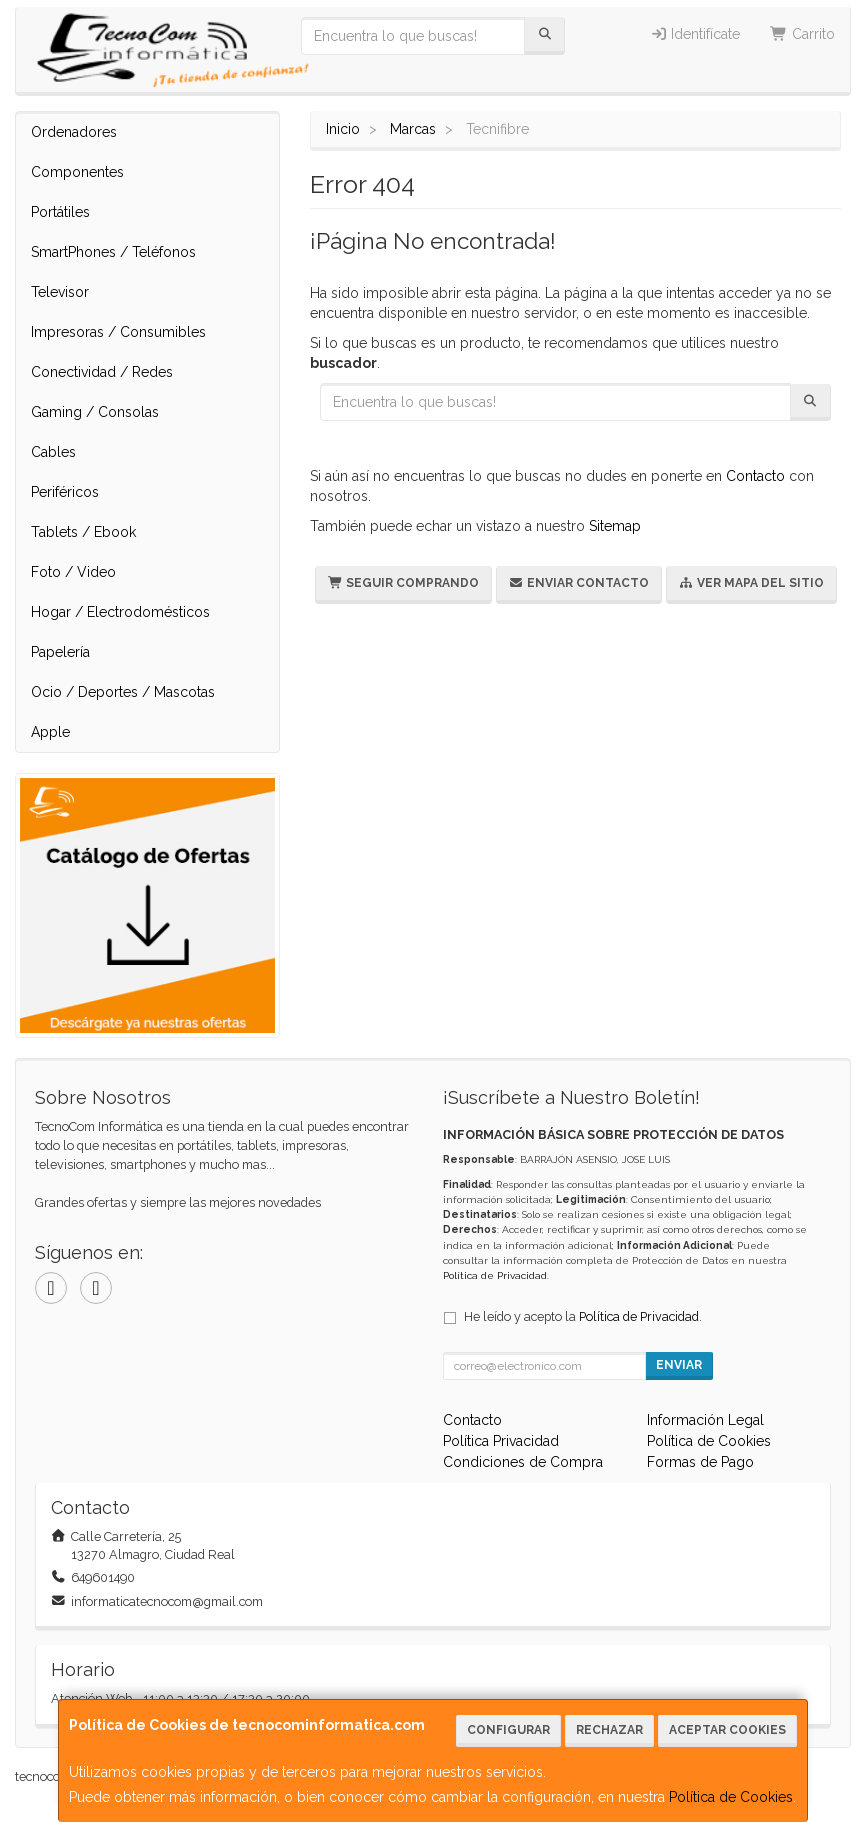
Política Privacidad (501, 1441)
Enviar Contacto (579, 583)
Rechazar (609, 1730)
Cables (53, 452)
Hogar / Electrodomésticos (120, 612)
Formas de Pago (700, 1462)
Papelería (60, 652)
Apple (50, 732)
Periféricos (65, 492)
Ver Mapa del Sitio (751, 583)
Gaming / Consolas (95, 412)
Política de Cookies (731, 1797)
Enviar (679, 1365)
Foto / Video (73, 572)
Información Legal (705, 1420)
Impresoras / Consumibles (118, 332)
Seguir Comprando (403, 583)
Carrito (802, 34)
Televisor (60, 292)
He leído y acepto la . (583, 1316)
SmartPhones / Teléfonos (113, 252)
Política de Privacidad (495, 1275)
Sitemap (615, 526)
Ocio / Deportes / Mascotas (123, 692)
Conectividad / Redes (102, 372)
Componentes (77, 172)
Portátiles (60, 212)
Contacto (755, 476)
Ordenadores (74, 132)
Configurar (508, 1730)
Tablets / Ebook (83, 532)
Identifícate (695, 34)
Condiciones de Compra (523, 1462)
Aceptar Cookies (727, 1730)
